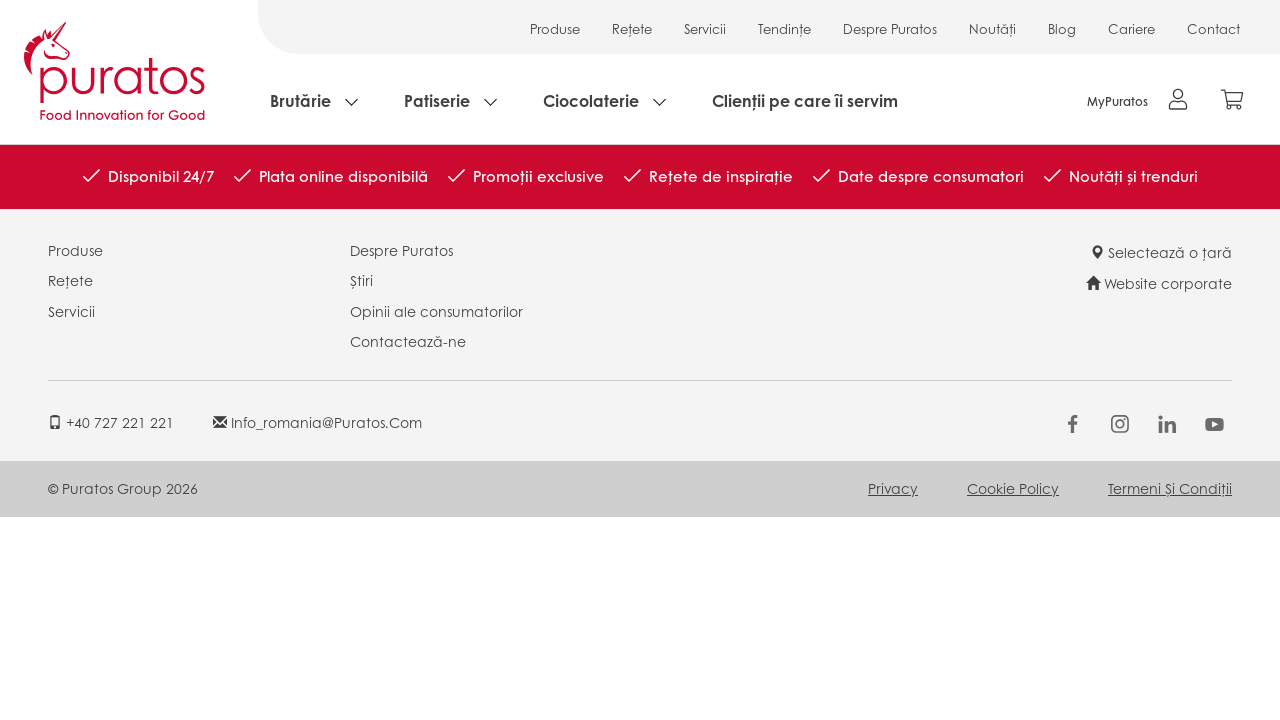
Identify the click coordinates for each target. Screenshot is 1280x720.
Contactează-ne (408, 341)
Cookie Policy (1013, 488)
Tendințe (784, 28)
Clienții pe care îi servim (805, 100)
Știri (361, 280)
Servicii (705, 28)
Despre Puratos (890, 28)
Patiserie (437, 100)
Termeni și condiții (1170, 488)
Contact (1213, 28)
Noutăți (992, 28)
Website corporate (1159, 283)
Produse (555, 28)
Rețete (632, 28)
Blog (1062, 28)
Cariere (1131, 28)
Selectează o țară (1161, 252)
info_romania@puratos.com (317, 422)
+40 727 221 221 (111, 422)
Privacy (893, 488)
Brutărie (300, 100)
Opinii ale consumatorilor (436, 311)
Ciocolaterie (591, 100)
